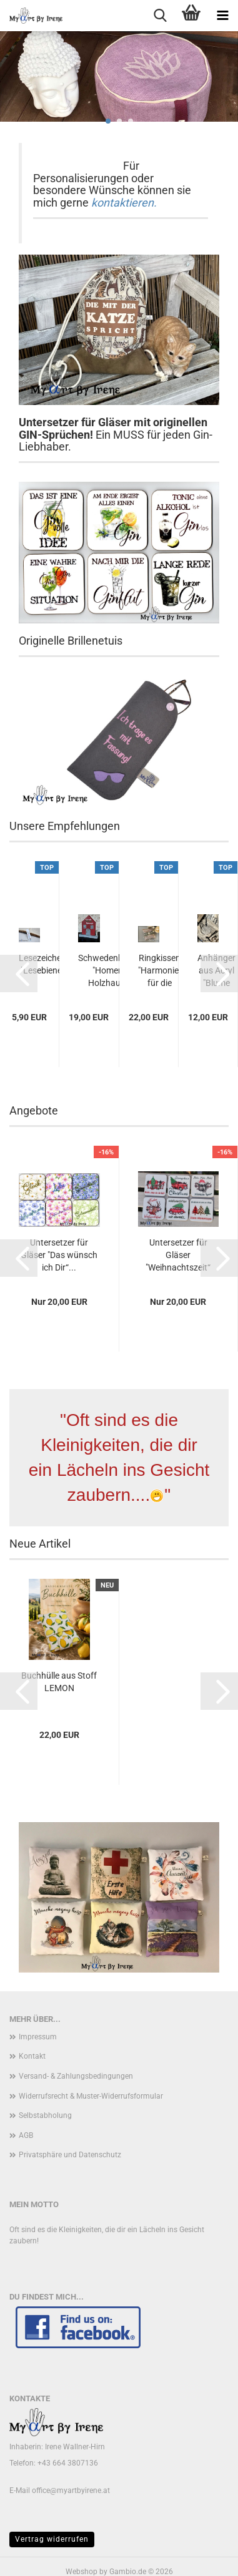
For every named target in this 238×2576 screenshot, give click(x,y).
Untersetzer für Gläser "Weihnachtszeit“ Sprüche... (178, 1255)
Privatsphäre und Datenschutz (70, 2154)
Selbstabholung (45, 2115)
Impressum (38, 2036)
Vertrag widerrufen (52, 2539)
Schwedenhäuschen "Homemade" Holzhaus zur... (117, 970)
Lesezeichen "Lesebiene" (42, 964)
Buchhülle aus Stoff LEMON (59, 1682)
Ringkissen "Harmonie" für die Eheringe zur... (159, 971)
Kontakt (32, 2056)
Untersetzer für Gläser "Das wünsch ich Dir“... (59, 1254)
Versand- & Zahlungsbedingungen (76, 2076)
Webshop (81, 2571)
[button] (18, 973)
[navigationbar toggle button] (222, 15)
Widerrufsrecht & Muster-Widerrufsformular (91, 2096)
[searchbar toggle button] (160, 15)
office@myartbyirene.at (71, 2490)
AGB (26, 2135)
